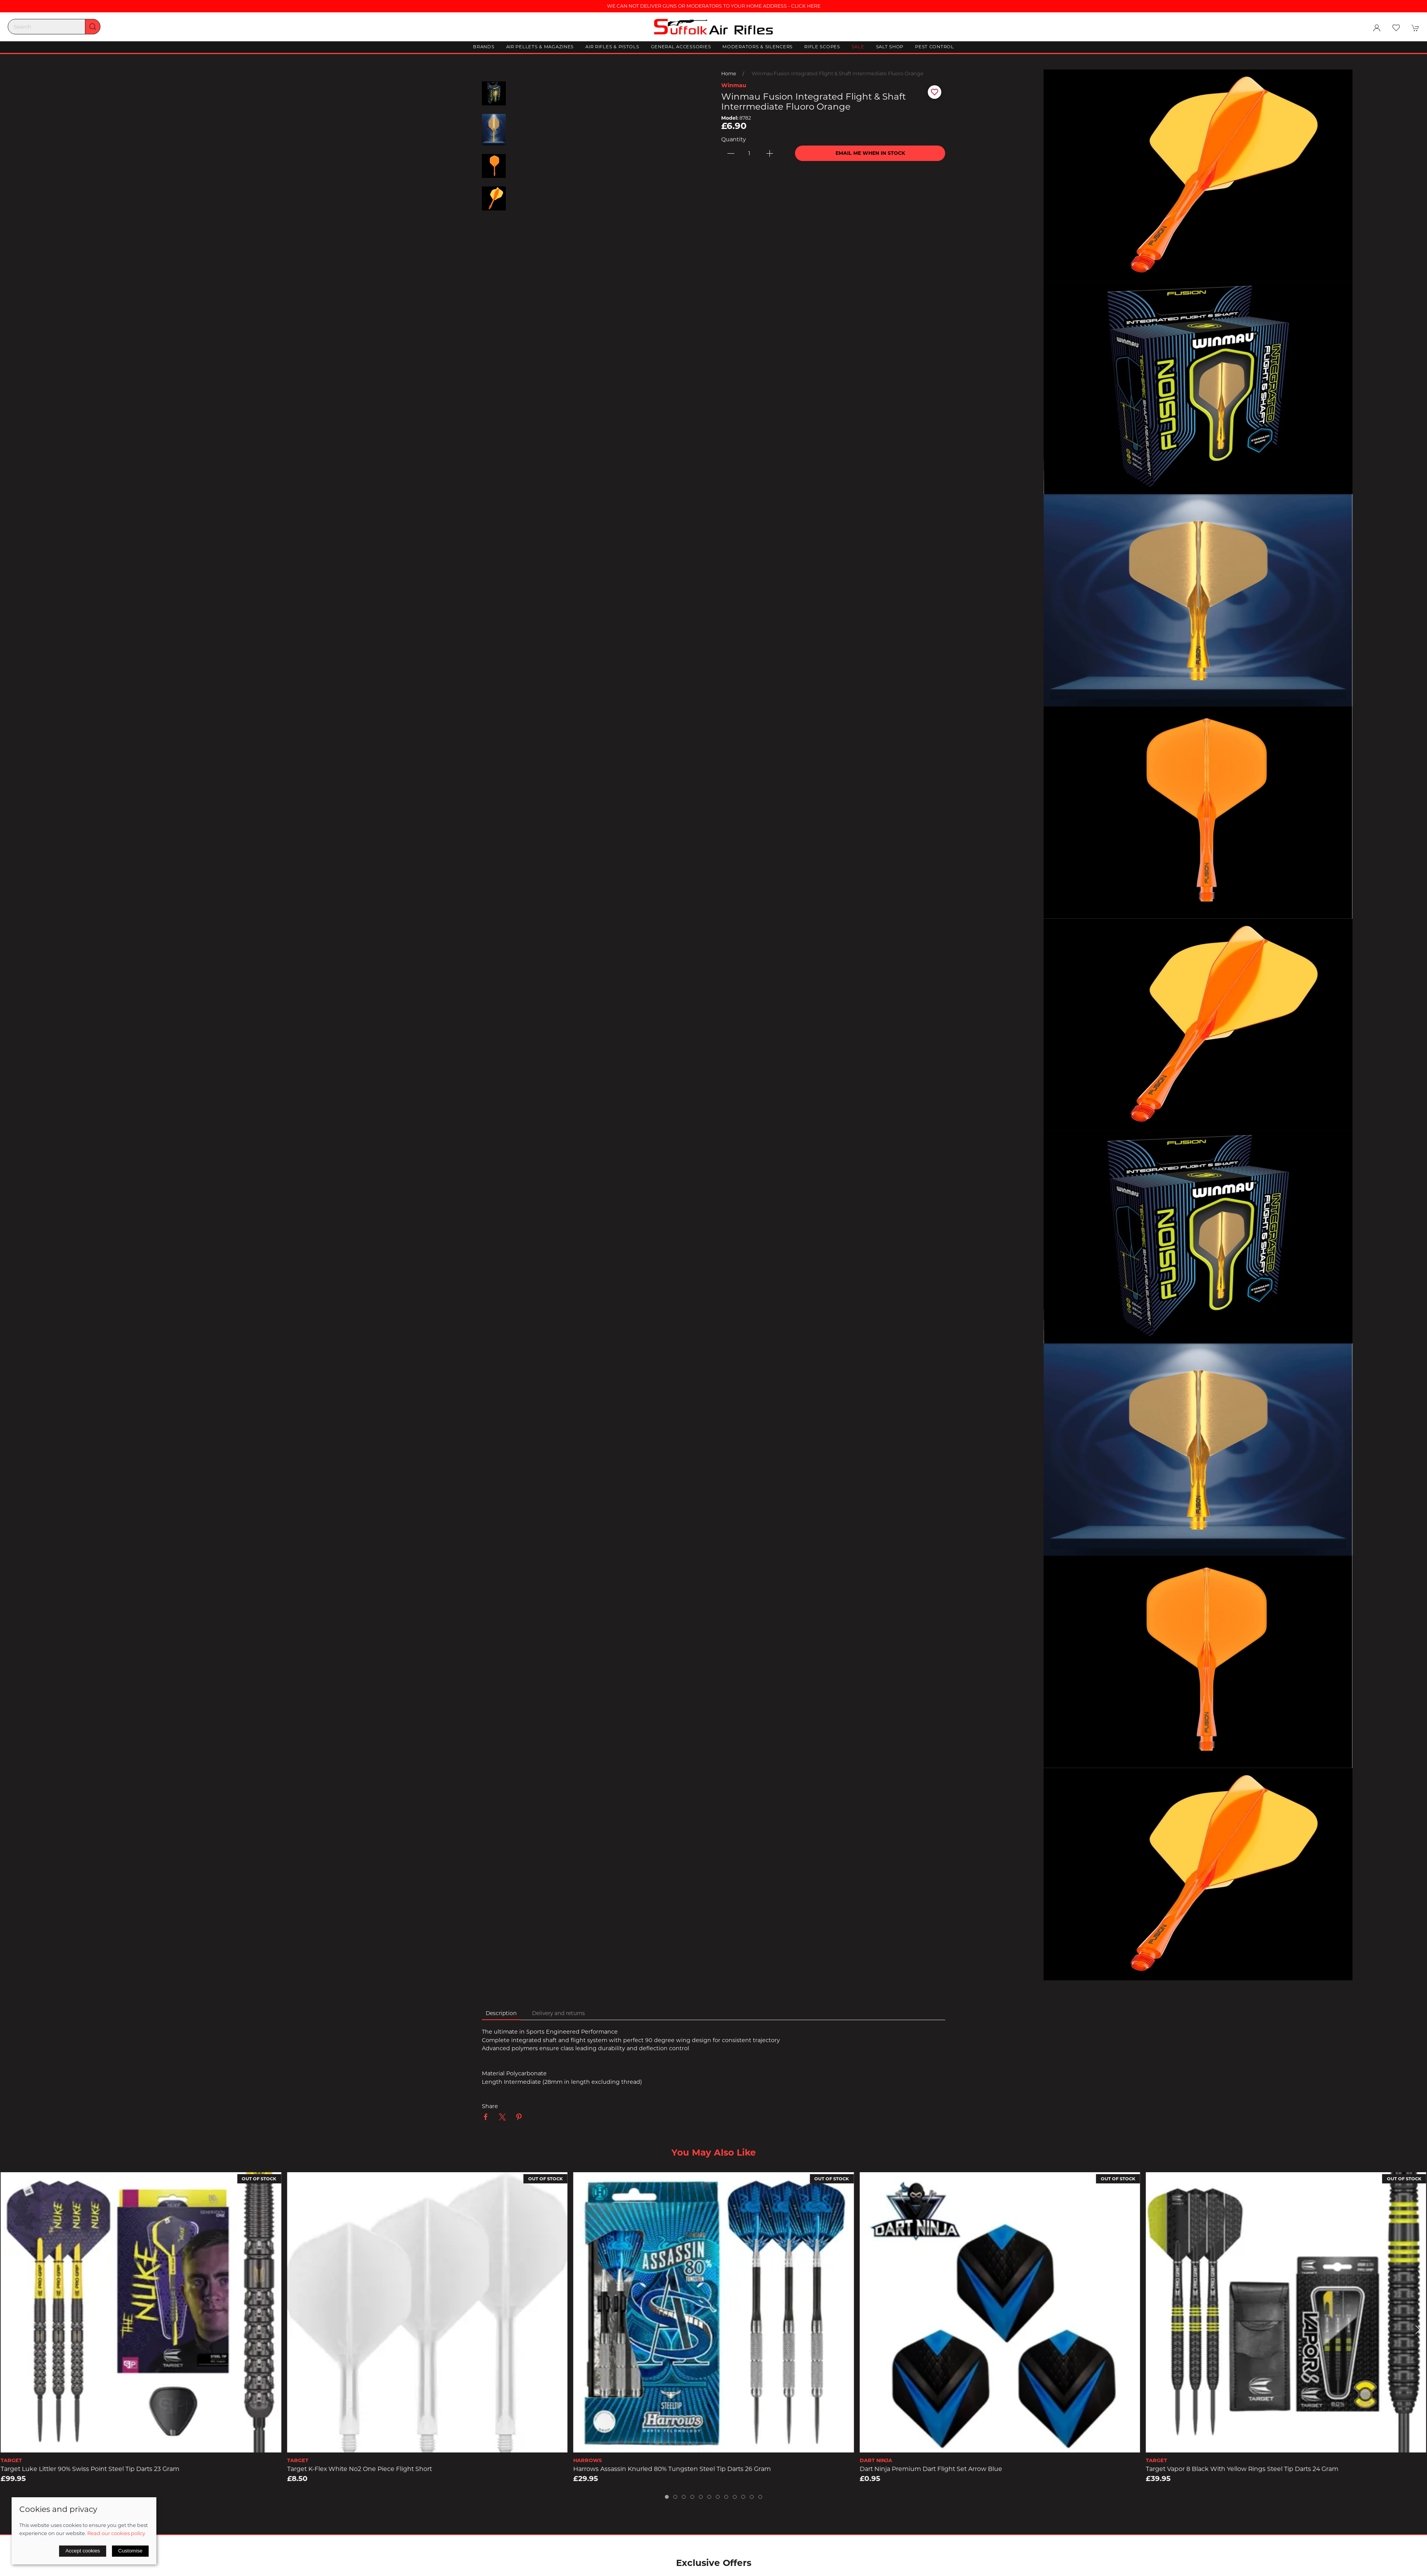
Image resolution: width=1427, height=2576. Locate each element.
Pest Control (934, 46)
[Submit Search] (92, 26)
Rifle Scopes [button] (822, 46)
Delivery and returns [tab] (558, 2013)
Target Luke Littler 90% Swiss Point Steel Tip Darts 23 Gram (90, 2469)
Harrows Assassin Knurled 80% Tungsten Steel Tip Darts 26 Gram (672, 2469)
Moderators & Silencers (757, 46)
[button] (1396, 28)
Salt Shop (889, 46)
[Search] (54, 26)
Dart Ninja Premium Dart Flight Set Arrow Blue (930, 2469)
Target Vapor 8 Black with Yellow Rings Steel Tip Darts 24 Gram (1242, 2469)
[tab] (667, 2497)
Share (490, 2106)
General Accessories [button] (681, 46)
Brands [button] (483, 46)
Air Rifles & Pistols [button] (612, 46)
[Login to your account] (1377, 28)
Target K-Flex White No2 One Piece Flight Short (359, 2469)
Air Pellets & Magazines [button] (540, 46)
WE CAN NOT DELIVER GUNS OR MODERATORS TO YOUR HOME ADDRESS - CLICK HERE (713, 6)
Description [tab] (501, 2013)
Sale (858, 46)
